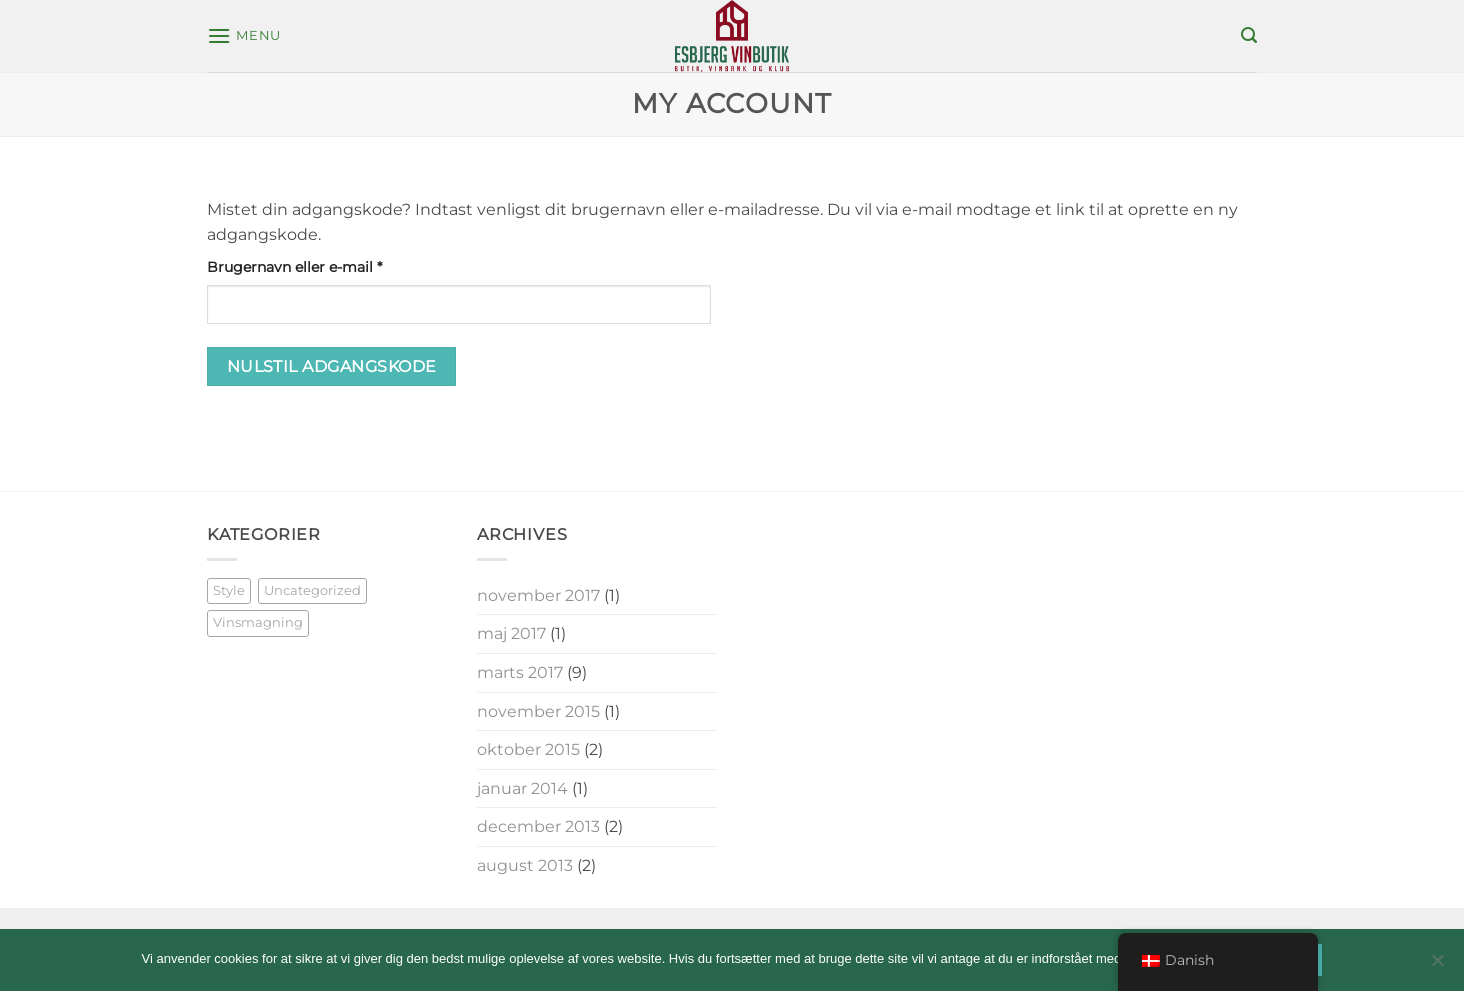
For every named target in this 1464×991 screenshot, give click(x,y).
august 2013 (525, 865)
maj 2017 (511, 633)
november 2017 (538, 595)
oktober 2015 (528, 749)
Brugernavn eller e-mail (327, 266)
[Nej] (1437, 966)
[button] (244, 35)
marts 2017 (520, 672)
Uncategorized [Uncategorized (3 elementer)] (312, 590)
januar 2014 (522, 788)
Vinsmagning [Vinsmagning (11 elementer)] (258, 622)
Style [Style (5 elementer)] (229, 590)
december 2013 (538, 826)
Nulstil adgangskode (332, 366)
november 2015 (538, 711)
